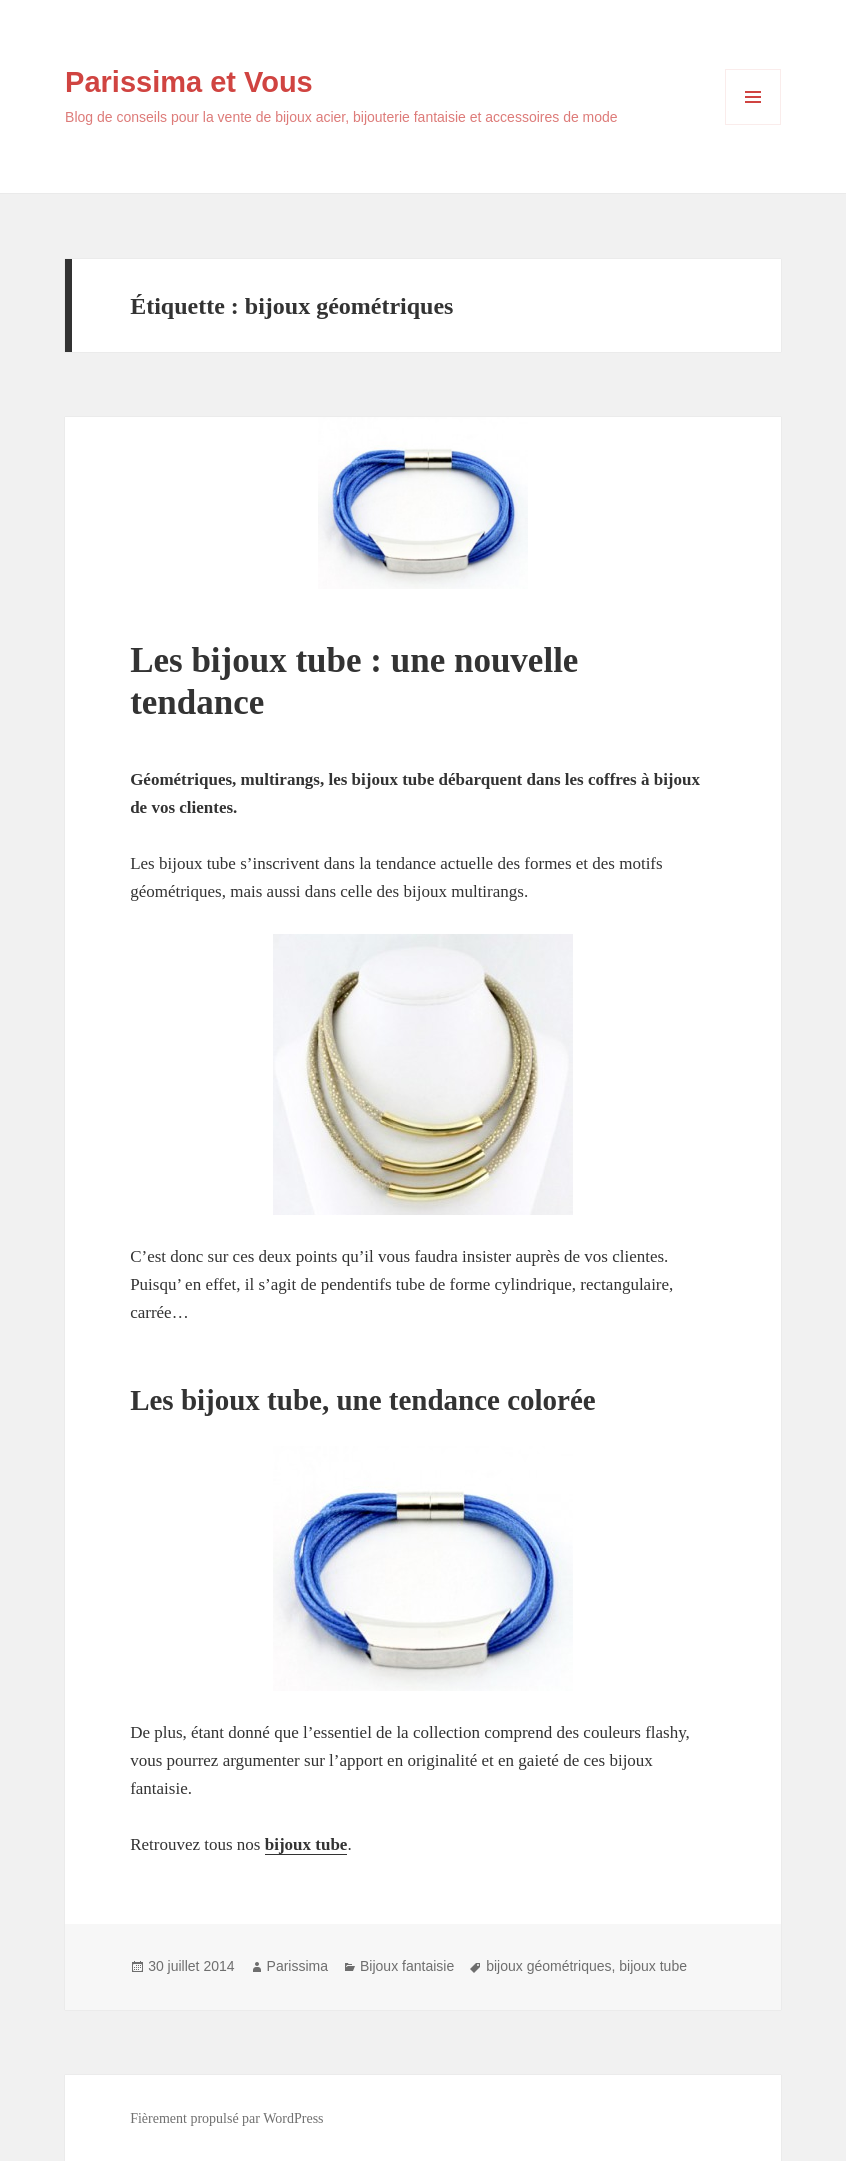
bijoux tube (653, 1966)
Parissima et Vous (189, 82)
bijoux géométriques (548, 1966)
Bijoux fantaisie (407, 1966)
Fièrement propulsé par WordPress (226, 2118)
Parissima (297, 1966)
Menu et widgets (753, 124)
